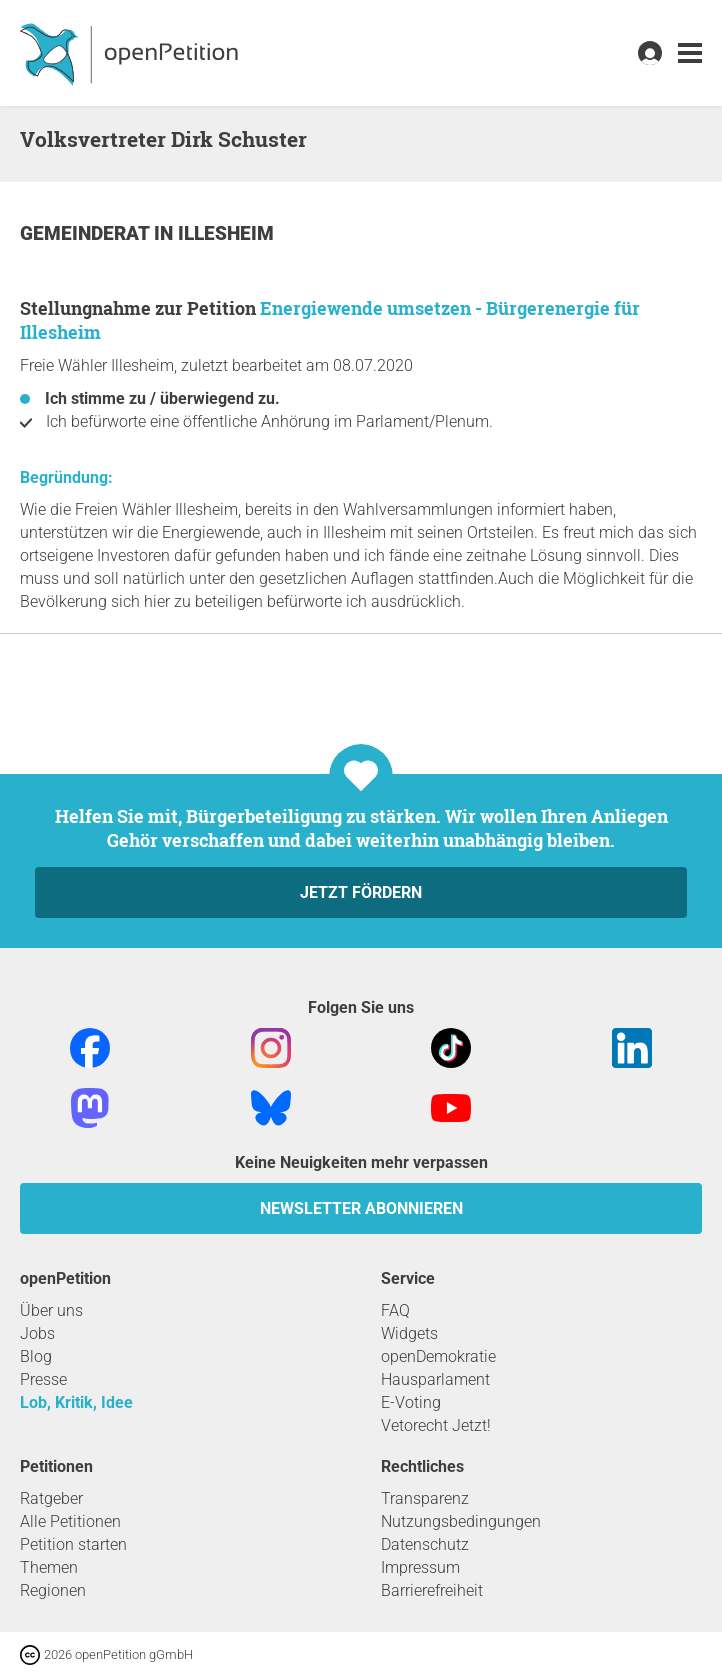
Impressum (420, 1567)
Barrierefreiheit (432, 1590)
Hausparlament (435, 1379)
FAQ (395, 1310)
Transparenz (425, 1498)
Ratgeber (51, 1498)
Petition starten (73, 1544)
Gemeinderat (87, 233)
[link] (690, 53)
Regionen (53, 1590)
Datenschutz (425, 1544)
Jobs (37, 1333)
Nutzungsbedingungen (461, 1521)
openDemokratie (438, 1356)
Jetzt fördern (361, 892)
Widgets (409, 1333)
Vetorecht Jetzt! (436, 1425)
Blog (36, 1356)
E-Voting (411, 1402)
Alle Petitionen (70, 1521)
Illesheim (226, 233)
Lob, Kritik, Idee (76, 1402)
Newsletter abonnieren (361, 1208)
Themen (49, 1567)
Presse (43, 1379)
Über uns (51, 1310)
